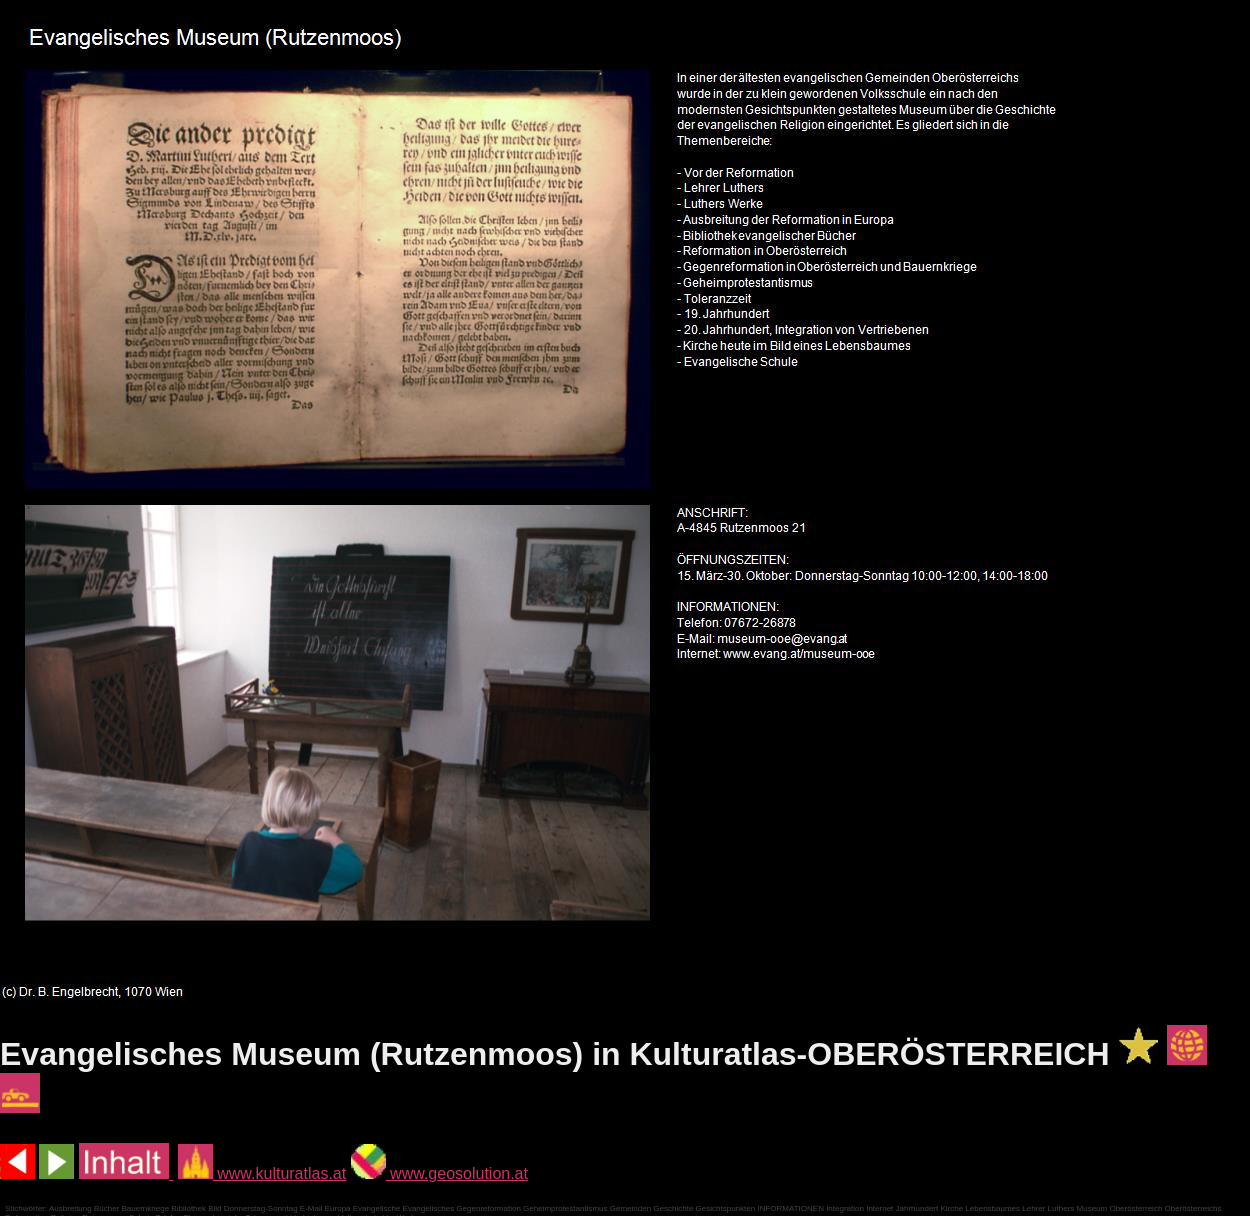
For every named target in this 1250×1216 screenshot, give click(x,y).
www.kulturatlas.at (262, 1173)
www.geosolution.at (439, 1173)
